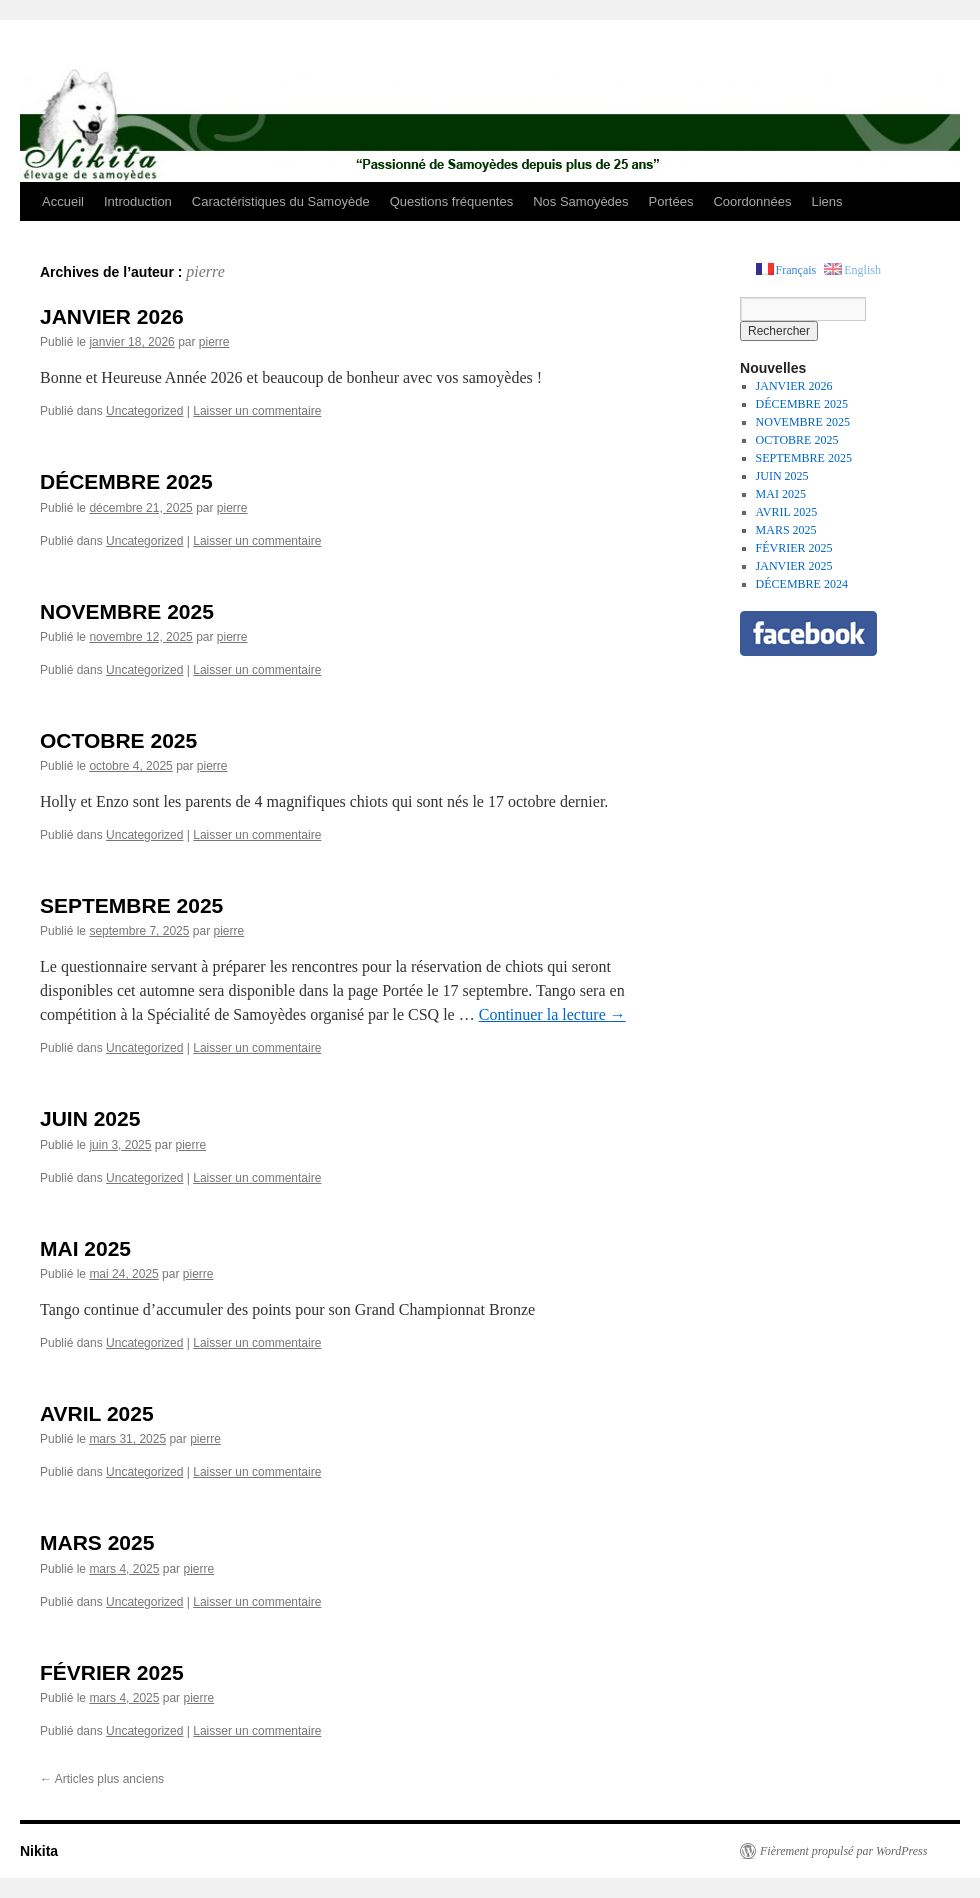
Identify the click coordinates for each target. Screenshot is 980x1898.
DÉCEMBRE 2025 (126, 481)
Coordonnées (752, 201)
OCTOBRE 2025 (118, 740)
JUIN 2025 (90, 1118)
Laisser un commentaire (257, 411)
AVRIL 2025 (97, 1413)
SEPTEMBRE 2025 (131, 905)
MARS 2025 (97, 1542)
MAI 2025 (85, 1248)
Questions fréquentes (452, 201)
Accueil (63, 201)
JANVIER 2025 (794, 566)
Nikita (39, 1851)
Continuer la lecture (552, 1014)
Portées (671, 201)
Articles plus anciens (102, 1779)
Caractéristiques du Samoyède (281, 201)
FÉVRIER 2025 (112, 1672)
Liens (826, 201)
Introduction (138, 201)
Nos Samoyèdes (580, 201)
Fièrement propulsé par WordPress (843, 1851)
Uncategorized (144, 411)
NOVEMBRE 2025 (127, 611)
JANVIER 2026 (112, 316)
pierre (205, 271)
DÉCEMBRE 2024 (802, 584)
